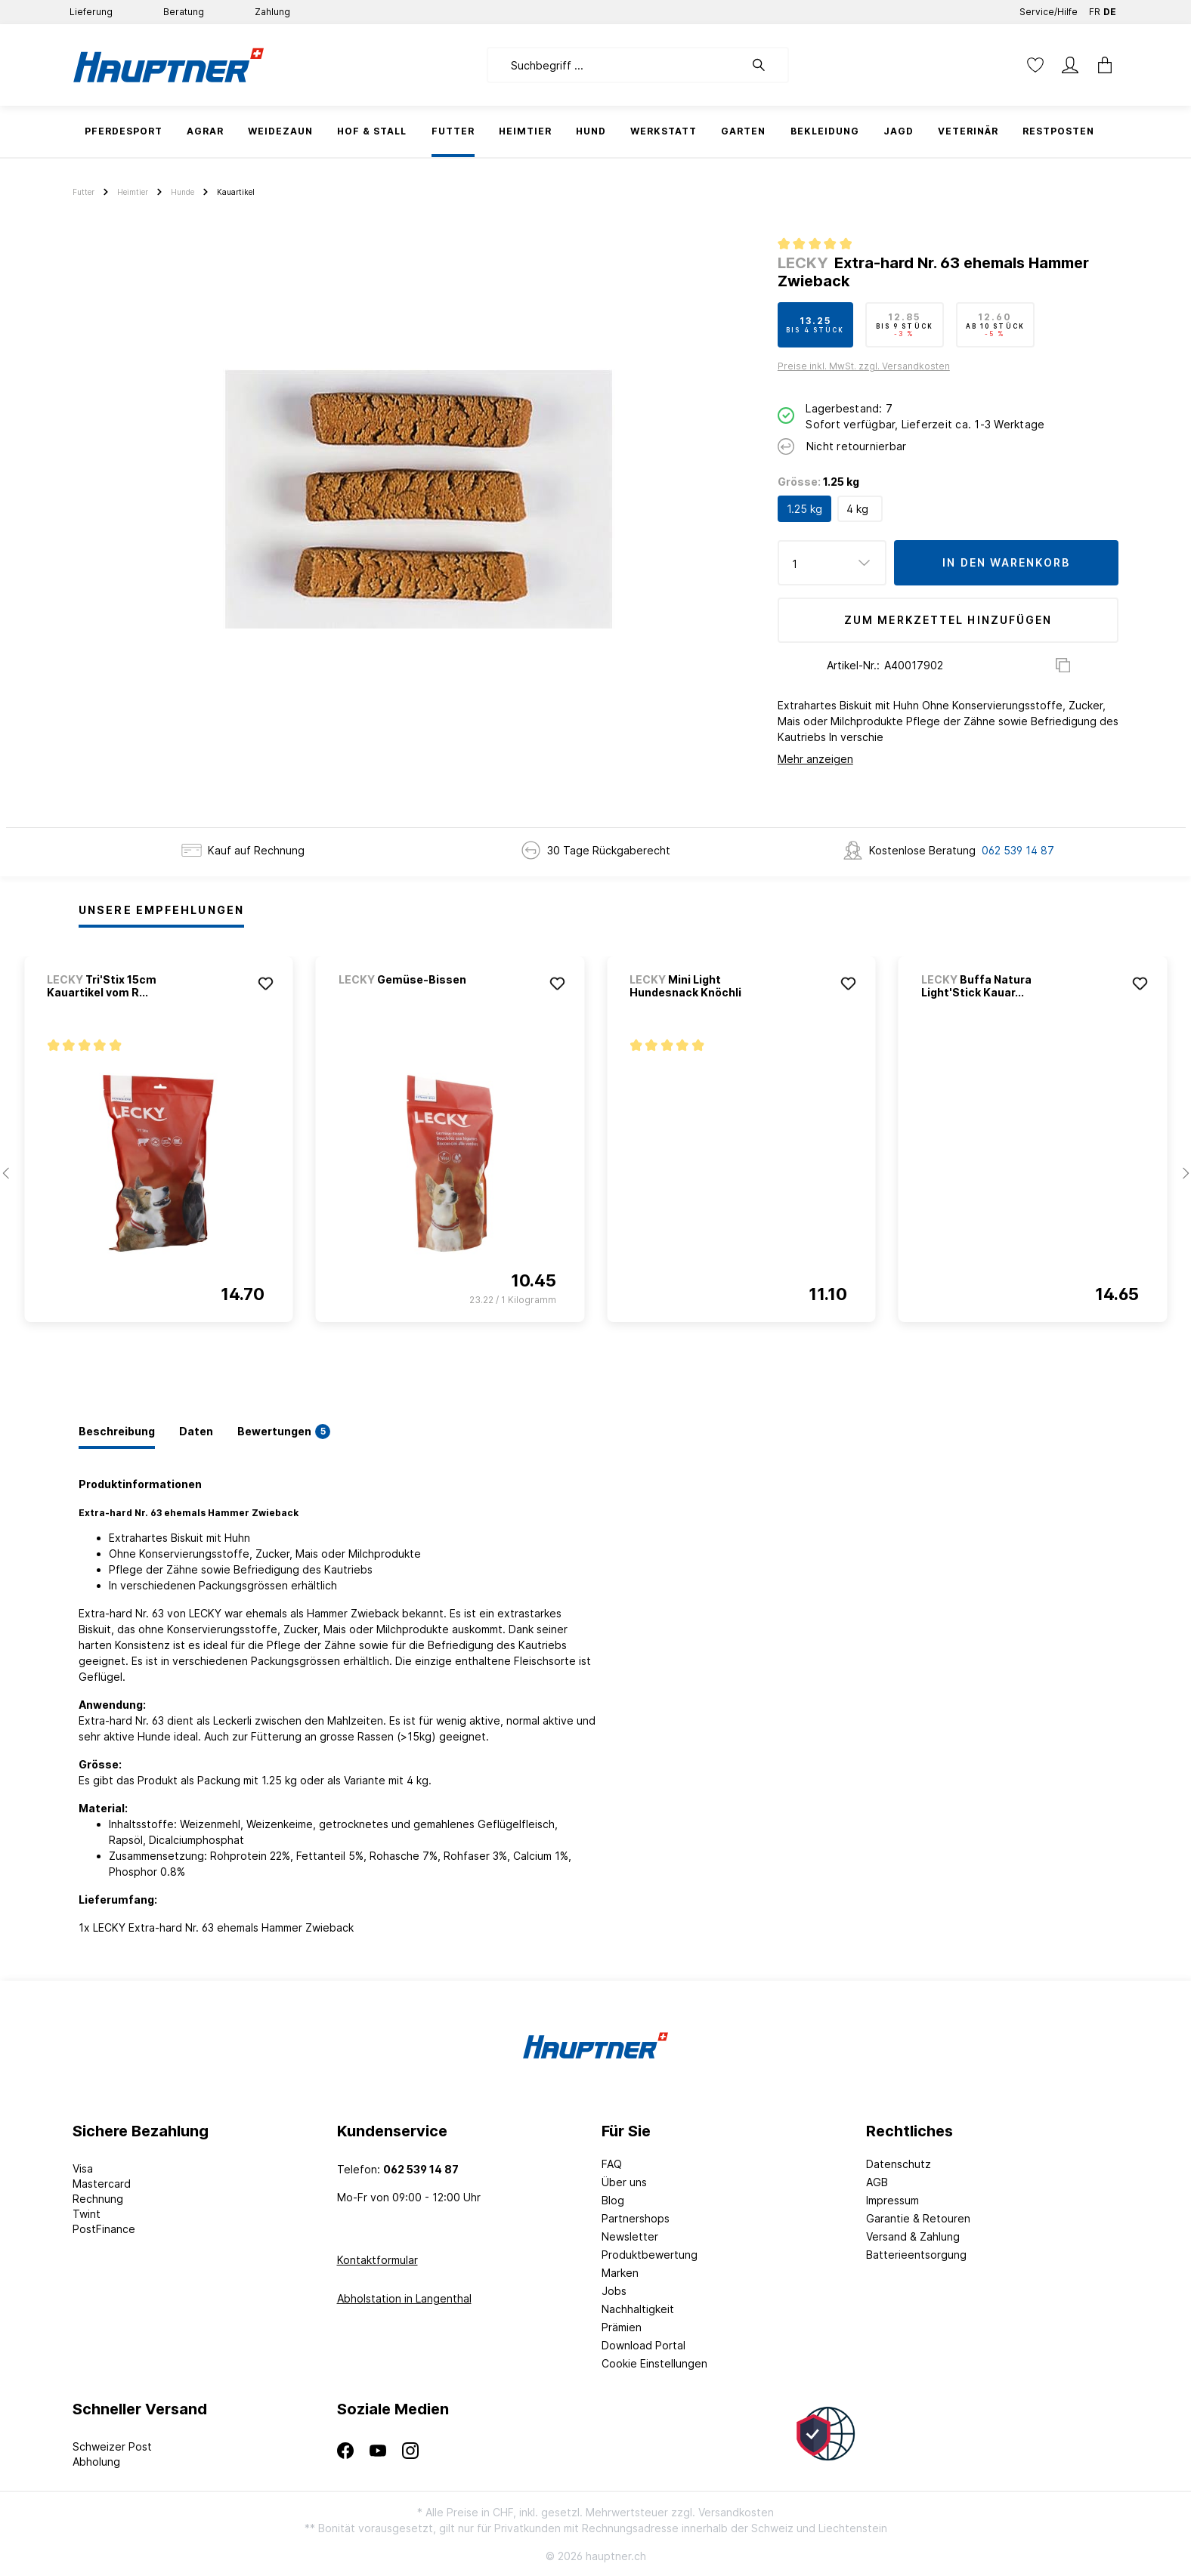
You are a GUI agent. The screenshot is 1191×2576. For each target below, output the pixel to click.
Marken (620, 2272)
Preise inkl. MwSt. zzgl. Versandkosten (864, 366)
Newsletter (630, 2236)
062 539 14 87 (1018, 850)
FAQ (612, 2163)
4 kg (857, 508)
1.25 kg (804, 508)
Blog (613, 2200)
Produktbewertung (650, 2254)
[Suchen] (766, 65)
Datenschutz (898, 2163)
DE (1109, 8)
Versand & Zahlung (913, 2236)
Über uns (624, 2182)
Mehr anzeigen (815, 758)
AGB (877, 2182)
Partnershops (636, 2218)
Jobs (614, 2290)
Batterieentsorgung (916, 2254)
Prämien (622, 2327)
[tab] (117, 1432)
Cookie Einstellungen (654, 2363)
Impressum (892, 2200)
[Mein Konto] (1070, 65)
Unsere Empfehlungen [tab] (161, 909)
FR (1094, 8)
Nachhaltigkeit (638, 2309)
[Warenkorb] (1100, 65)
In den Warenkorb (1006, 562)
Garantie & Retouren (918, 2218)
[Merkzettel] (1035, 65)
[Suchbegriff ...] (615, 65)
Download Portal (643, 2345)
